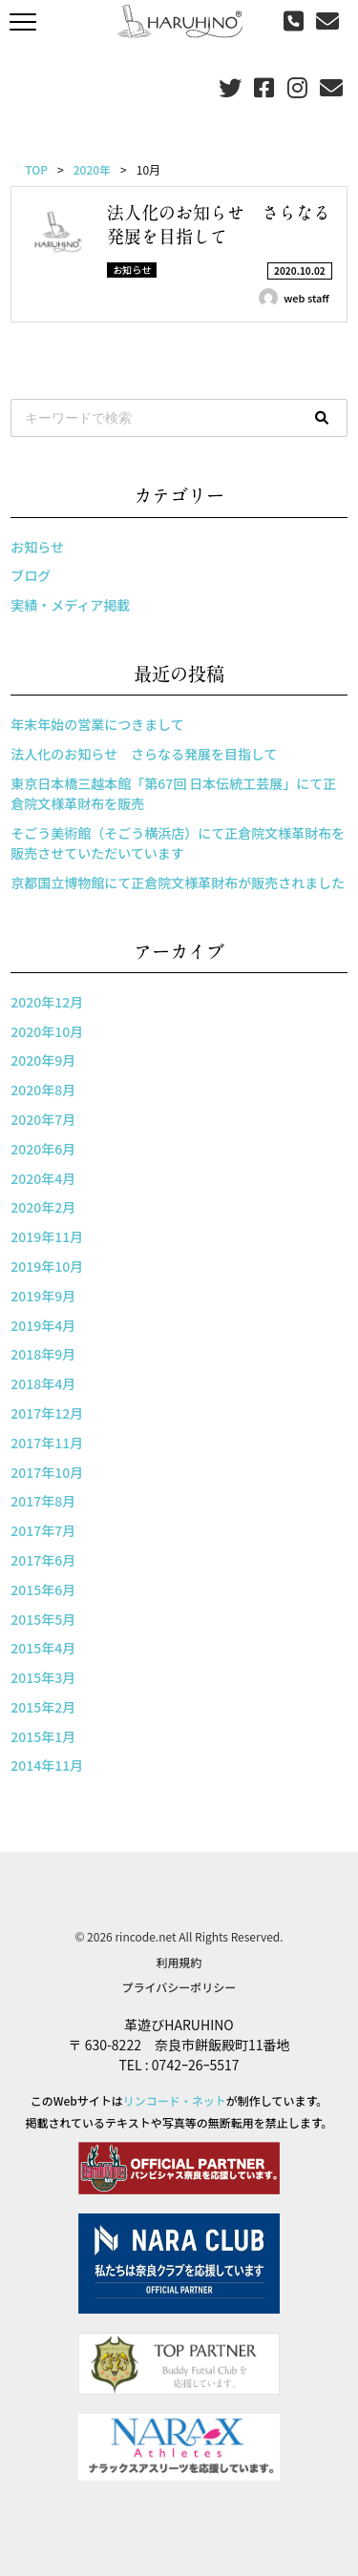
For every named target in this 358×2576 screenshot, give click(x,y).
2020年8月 (43, 1089)
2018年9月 (43, 1353)
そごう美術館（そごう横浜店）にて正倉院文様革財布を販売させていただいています (178, 842)
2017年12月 (47, 1413)
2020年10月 (47, 1031)
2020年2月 (43, 1206)
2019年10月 (47, 1266)
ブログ (31, 575)
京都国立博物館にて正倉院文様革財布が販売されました (178, 882)
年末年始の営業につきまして (97, 724)
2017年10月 (47, 1472)
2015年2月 (43, 1706)
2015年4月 (43, 1647)
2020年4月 (43, 1178)
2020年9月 (43, 1060)
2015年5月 (43, 1619)
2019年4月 (43, 1325)
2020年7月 (43, 1119)
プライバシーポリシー (179, 1987)
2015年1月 (43, 1736)
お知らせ (37, 546)
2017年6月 (43, 1559)
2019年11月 (47, 1236)
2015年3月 (43, 1677)
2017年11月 (47, 1442)
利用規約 (178, 1962)
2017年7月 (43, 1530)
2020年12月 (47, 1001)
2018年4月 (43, 1383)
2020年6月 (43, 1148)
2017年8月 (43, 1500)
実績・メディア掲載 (70, 604)
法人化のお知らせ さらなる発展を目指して (144, 753)
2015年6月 (43, 1589)
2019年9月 (43, 1295)
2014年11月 (47, 1765)
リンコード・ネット (174, 2100)
